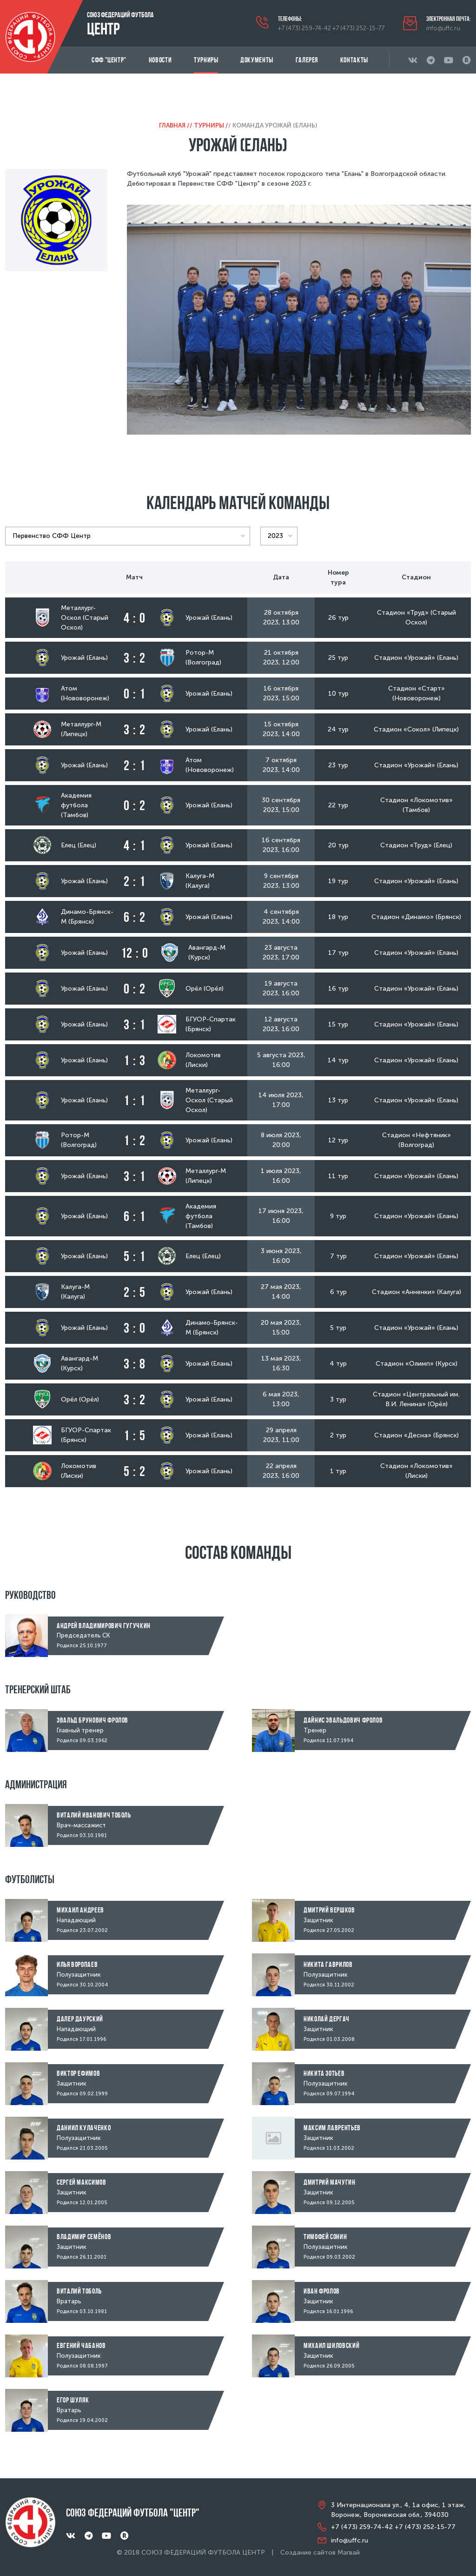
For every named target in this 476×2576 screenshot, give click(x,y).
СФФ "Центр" (109, 60)
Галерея (307, 60)
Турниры (206, 60)
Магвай (348, 2552)
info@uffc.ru (443, 28)
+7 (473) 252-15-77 (358, 28)
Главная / (174, 125)
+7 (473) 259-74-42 (304, 28)
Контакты (354, 60)
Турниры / (211, 125)
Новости (160, 60)
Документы (256, 60)
